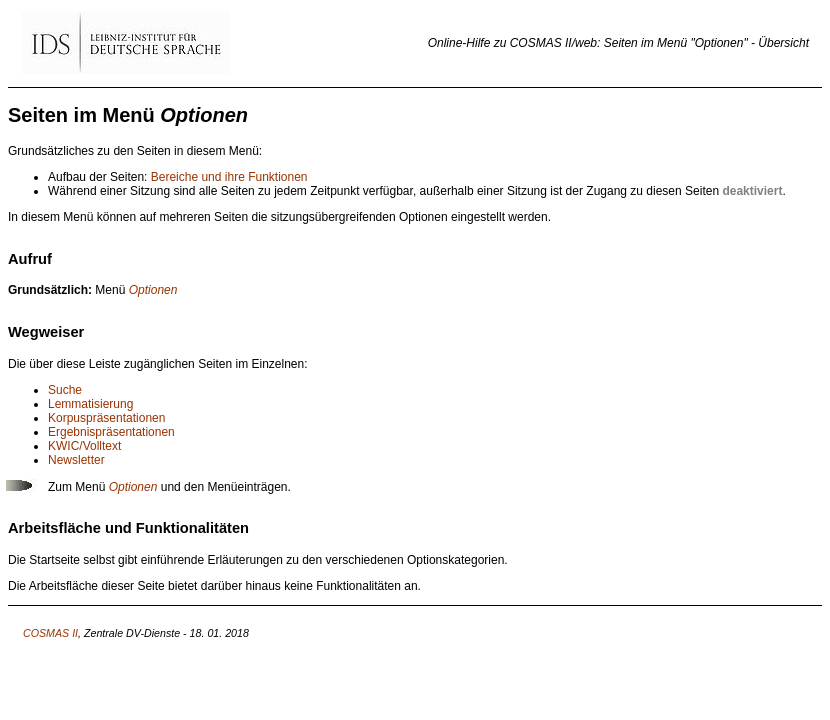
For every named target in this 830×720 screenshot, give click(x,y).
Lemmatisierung (90, 404)
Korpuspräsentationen (106, 418)
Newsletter (76, 460)
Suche (65, 390)
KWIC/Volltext (84, 446)
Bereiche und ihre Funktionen (229, 177)
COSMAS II (50, 633)
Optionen (153, 290)
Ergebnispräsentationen (111, 432)
